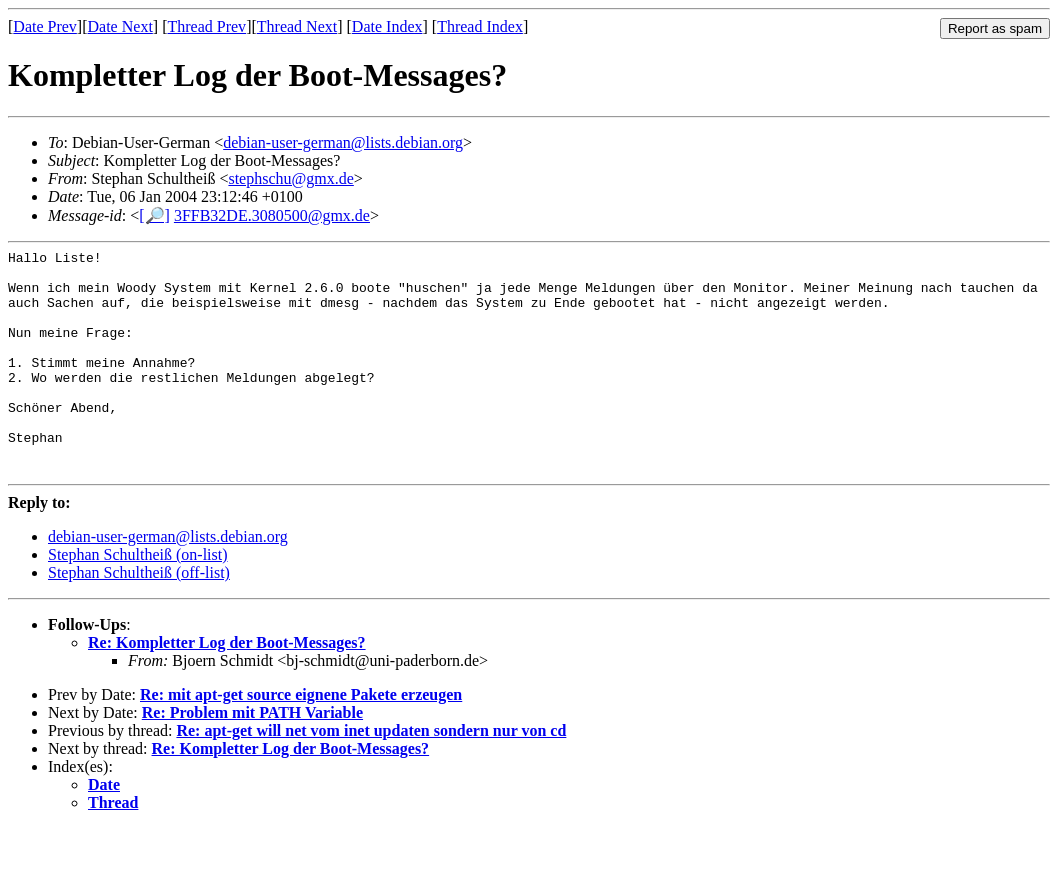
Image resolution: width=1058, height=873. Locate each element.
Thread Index (480, 26)
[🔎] (154, 215)
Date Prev (45, 26)
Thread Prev (206, 26)
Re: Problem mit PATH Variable (252, 757)
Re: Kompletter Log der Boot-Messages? (227, 687)
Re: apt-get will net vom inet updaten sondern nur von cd (371, 775)
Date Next (120, 26)
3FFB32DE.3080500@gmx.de (272, 215)
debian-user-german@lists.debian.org (343, 142)
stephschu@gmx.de (290, 178)
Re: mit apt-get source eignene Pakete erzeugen (301, 739)
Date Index (387, 26)
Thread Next (297, 26)
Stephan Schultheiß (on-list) (138, 599)
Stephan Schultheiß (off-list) (139, 617)
